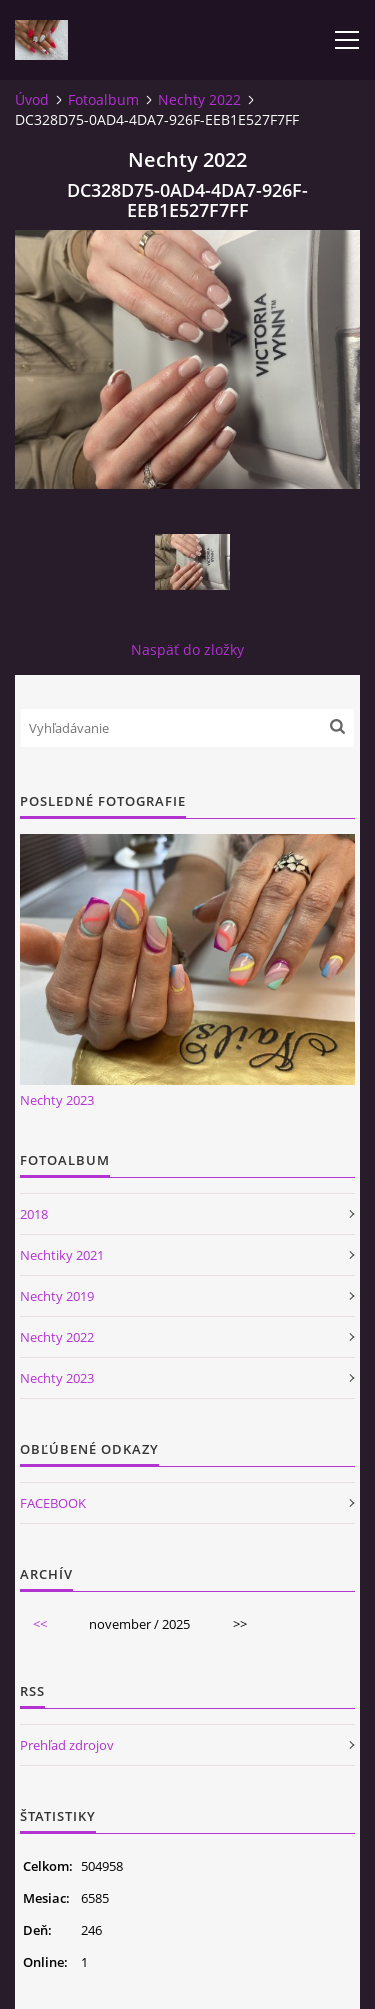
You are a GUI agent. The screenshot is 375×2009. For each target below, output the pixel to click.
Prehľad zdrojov (67, 1745)
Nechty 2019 (57, 1296)
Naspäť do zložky (187, 649)
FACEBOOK (53, 1503)
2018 (34, 1214)
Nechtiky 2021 (62, 1255)
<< (40, 1624)
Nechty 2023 (57, 1100)
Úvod (32, 99)
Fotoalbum (103, 99)
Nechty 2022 (199, 99)
